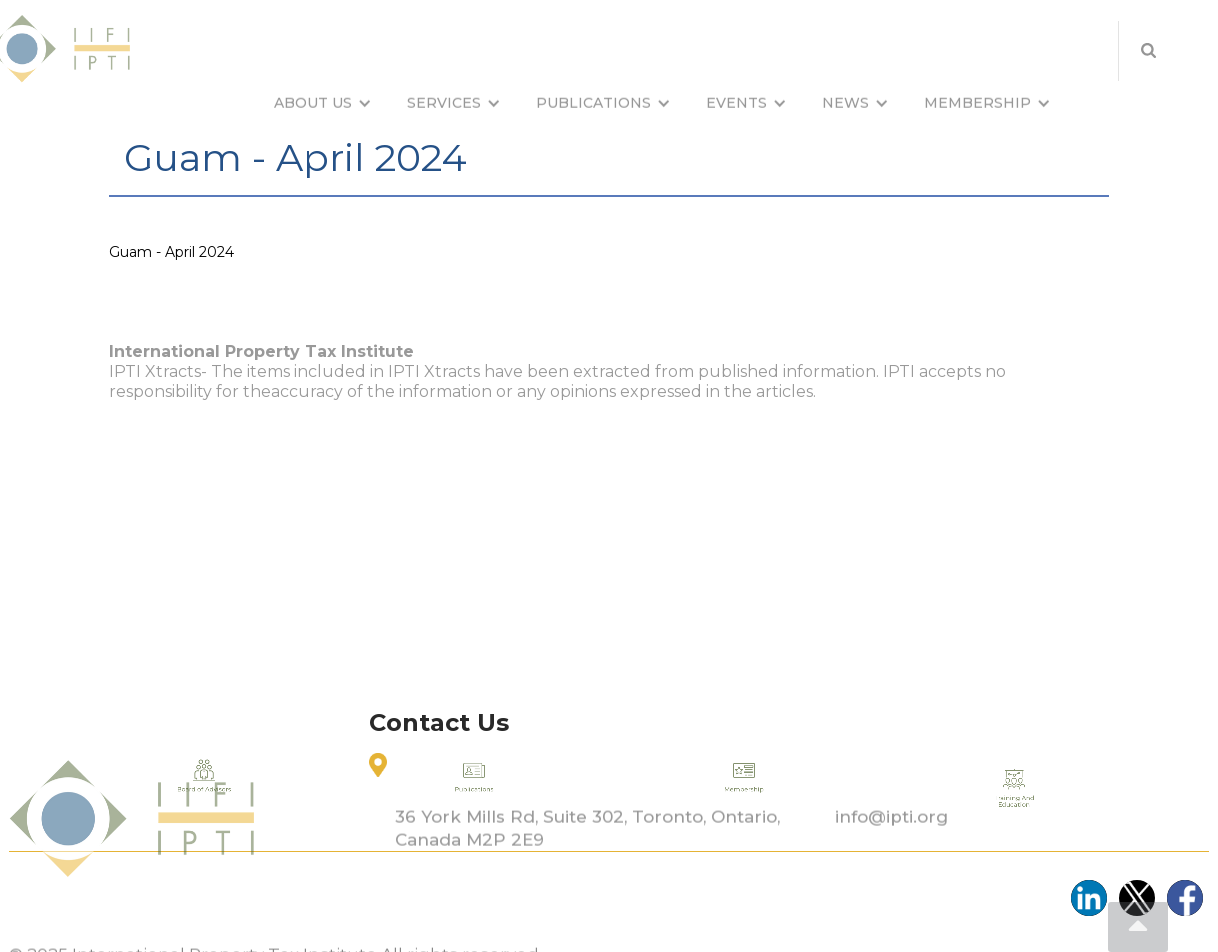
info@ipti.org (891, 852)
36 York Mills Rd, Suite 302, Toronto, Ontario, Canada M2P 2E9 (587, 863)
